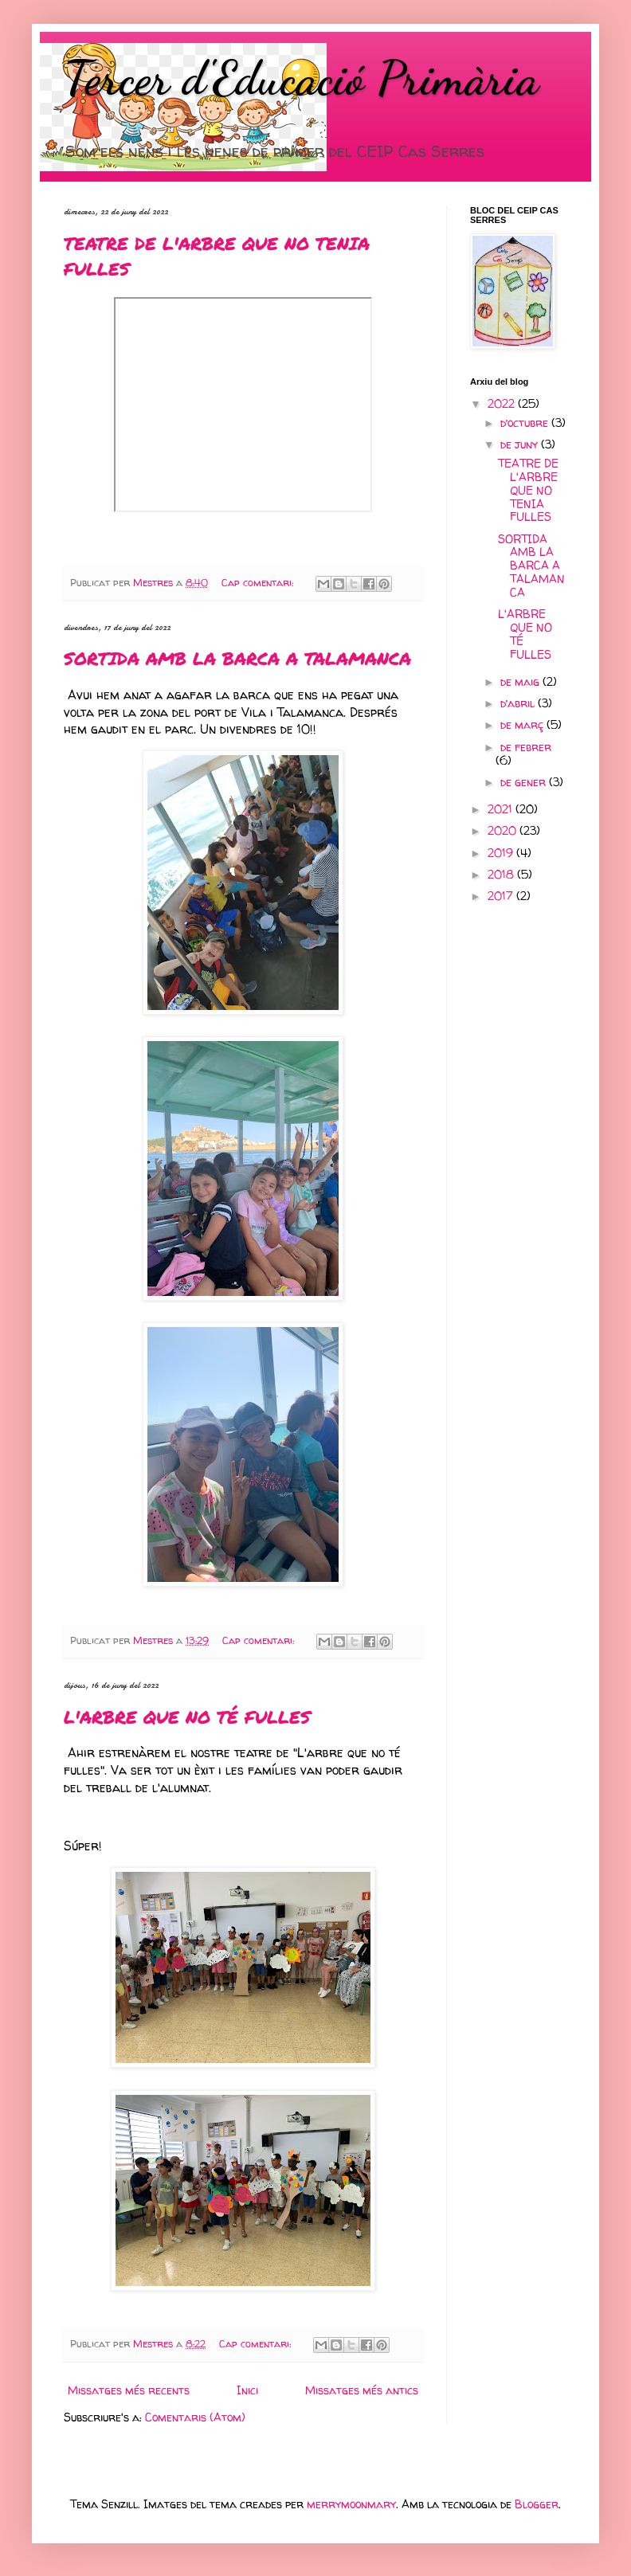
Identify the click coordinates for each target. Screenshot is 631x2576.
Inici (247, 2390)
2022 (503, 403)
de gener (524, 781)
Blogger (536, 2503)
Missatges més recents (129, 2390)
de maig (521, 681)
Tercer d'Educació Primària (301, 78)
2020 (503, 830)
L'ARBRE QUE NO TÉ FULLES (187, 1717)
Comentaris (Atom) (195, 2417)
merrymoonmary (351, 2503)
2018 (502, 874)
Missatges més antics (361, 2390)
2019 (502, 852)
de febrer (525, 746)
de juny (520, 444)
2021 (501, 808)
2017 (502, 895)
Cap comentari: (258, 582)
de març (523, 724)
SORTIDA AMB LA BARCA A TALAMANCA (237, 658)
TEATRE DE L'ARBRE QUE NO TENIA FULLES (528, 490)
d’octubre (525, 422)
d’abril (519, 703)
